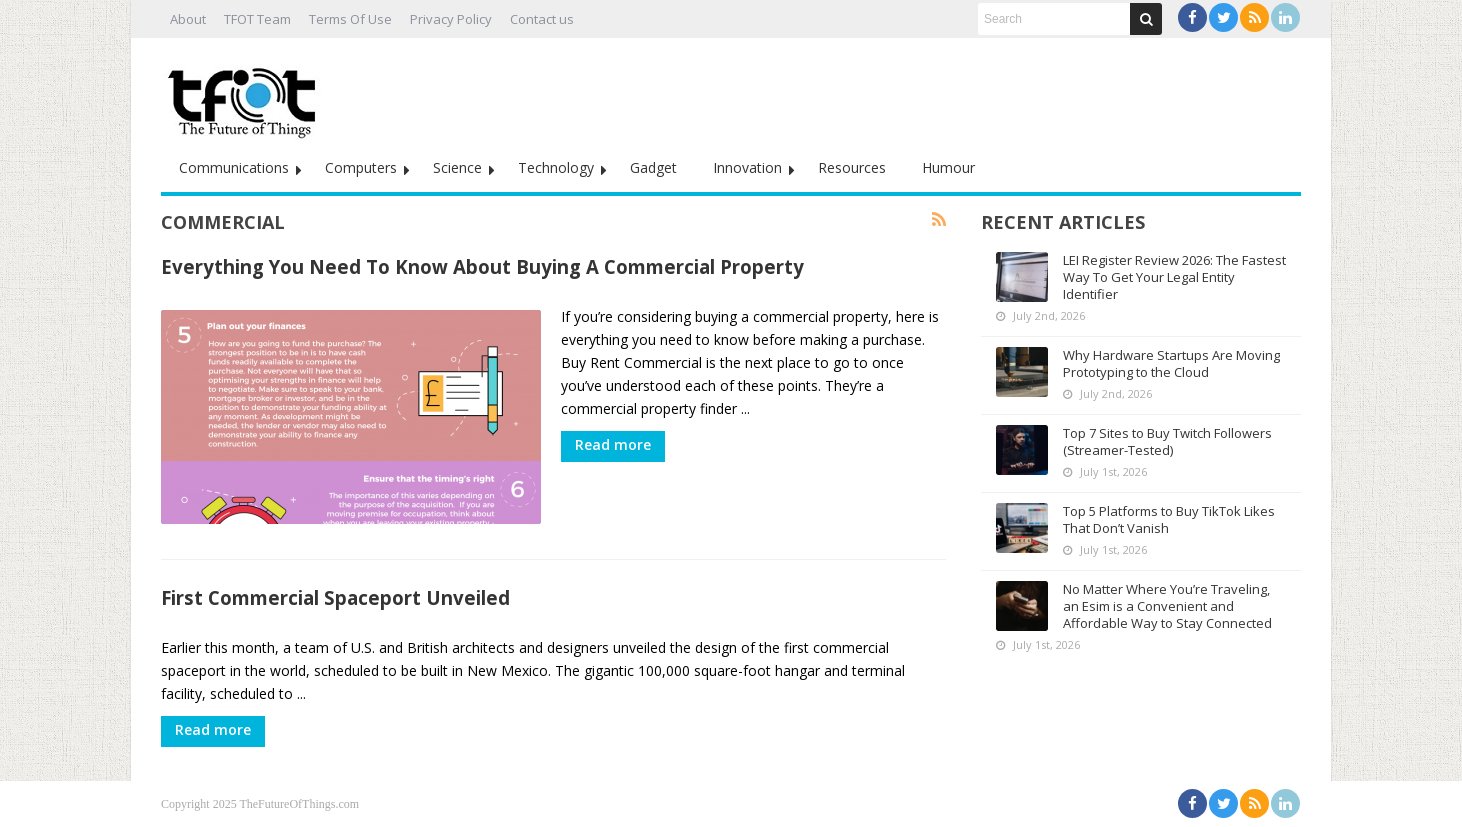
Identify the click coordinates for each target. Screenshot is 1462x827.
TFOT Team (257, 19)
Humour (948, 167)
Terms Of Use (350, 19)
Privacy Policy (451, 19)
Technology (556, 167)
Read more (613, 444)
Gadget (653, 167)
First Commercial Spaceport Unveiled (335, 597)
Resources (852, 167)
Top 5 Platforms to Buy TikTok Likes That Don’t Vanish (1169, 519)
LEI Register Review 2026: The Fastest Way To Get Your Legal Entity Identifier (1174, 277)
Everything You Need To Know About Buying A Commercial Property (482, 266)
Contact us (542, 19)
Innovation (747, 167)
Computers (361, 167)
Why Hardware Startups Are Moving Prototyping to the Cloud (1171, 363)
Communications (234, 167)
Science (457, 167)
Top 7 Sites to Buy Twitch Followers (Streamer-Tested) (1167, 441)
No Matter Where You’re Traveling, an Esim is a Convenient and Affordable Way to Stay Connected (1167, 606)
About (188, 19)
